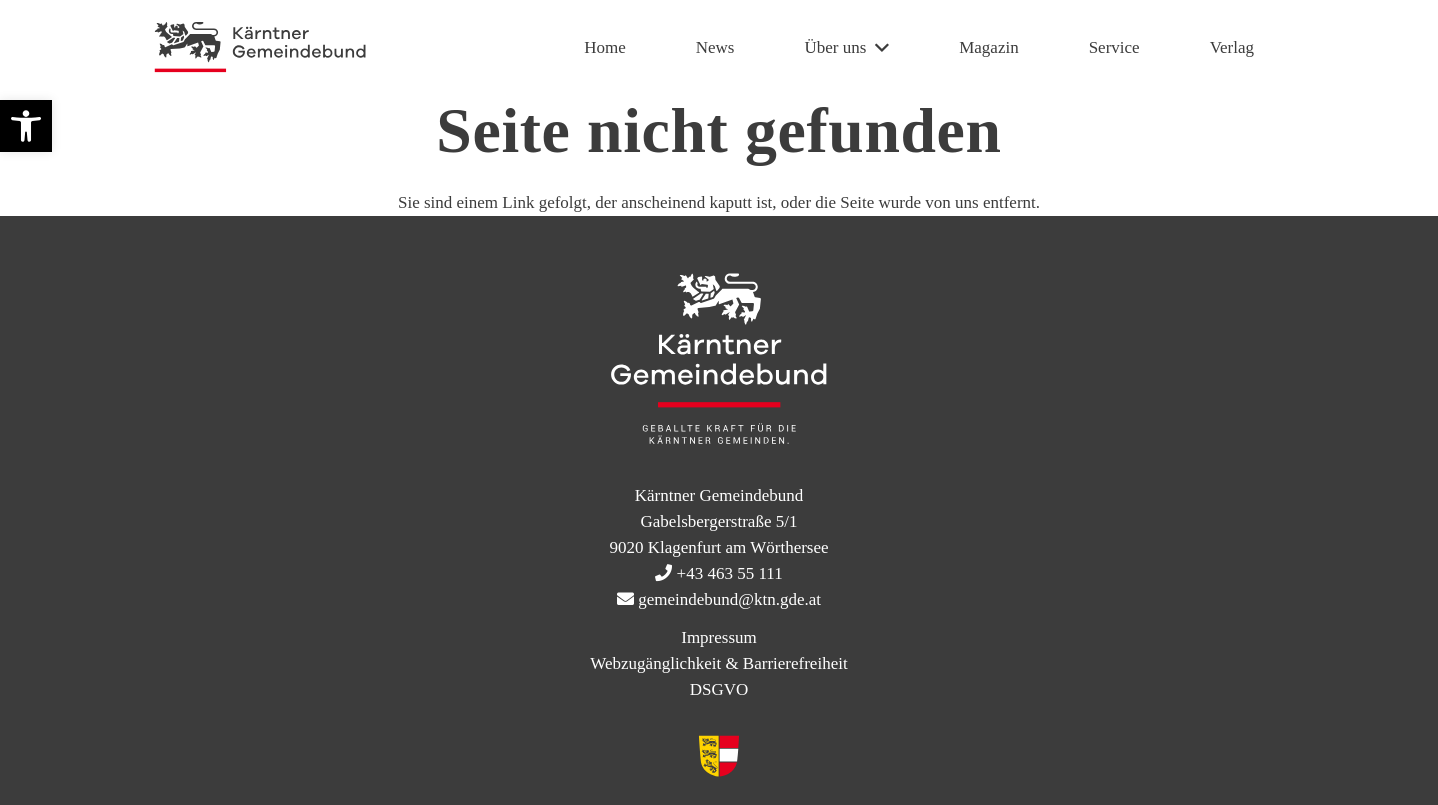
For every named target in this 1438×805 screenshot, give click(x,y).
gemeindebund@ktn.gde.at (729, 599)
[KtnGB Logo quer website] (260, 48)
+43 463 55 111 (730, 573)
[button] (26, 126)
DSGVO (719, 689)
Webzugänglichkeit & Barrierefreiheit (718, 663)
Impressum (719, 637)
